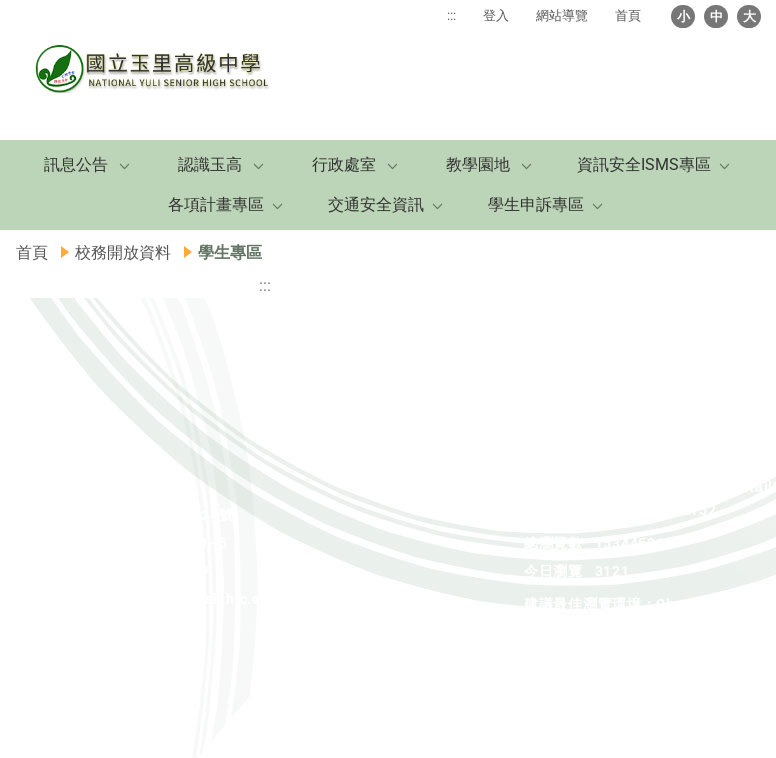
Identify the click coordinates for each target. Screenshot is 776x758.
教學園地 (478, 164)
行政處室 (344, 164)
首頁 (628, 15)
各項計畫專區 (216, 204)
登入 (496, 15)
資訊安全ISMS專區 (644, 164)
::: (451, 15)
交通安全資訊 (376, 204)
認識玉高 (210, 164)
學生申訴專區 (536, 204)
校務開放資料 (123, 252)
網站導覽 (562, 15)
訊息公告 (76, 164)
